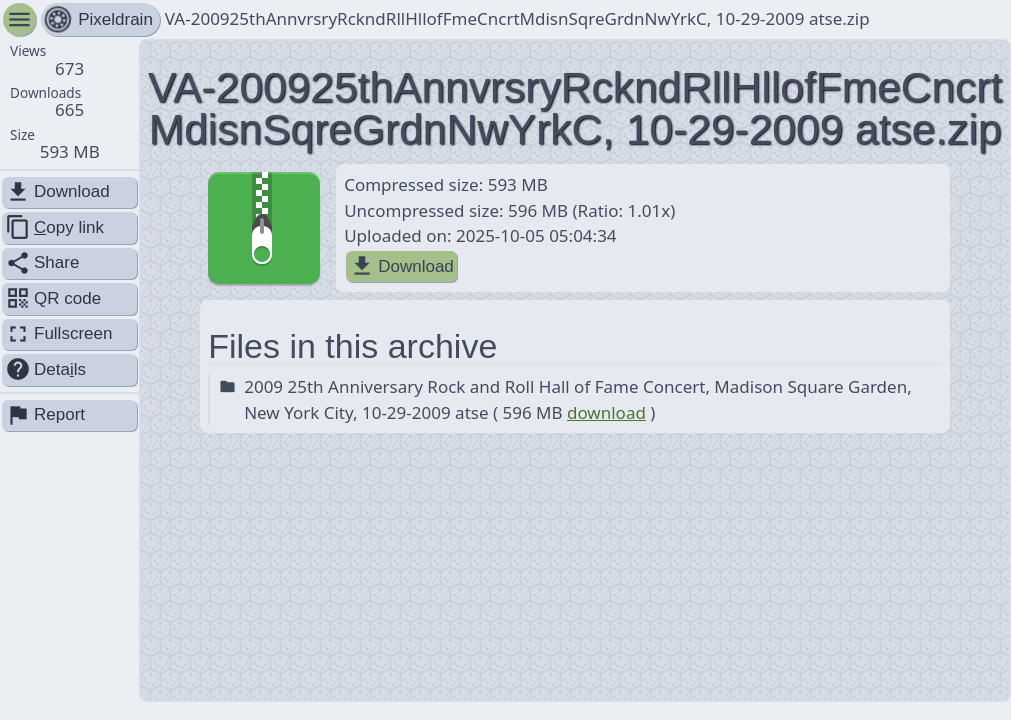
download (606, 412)
